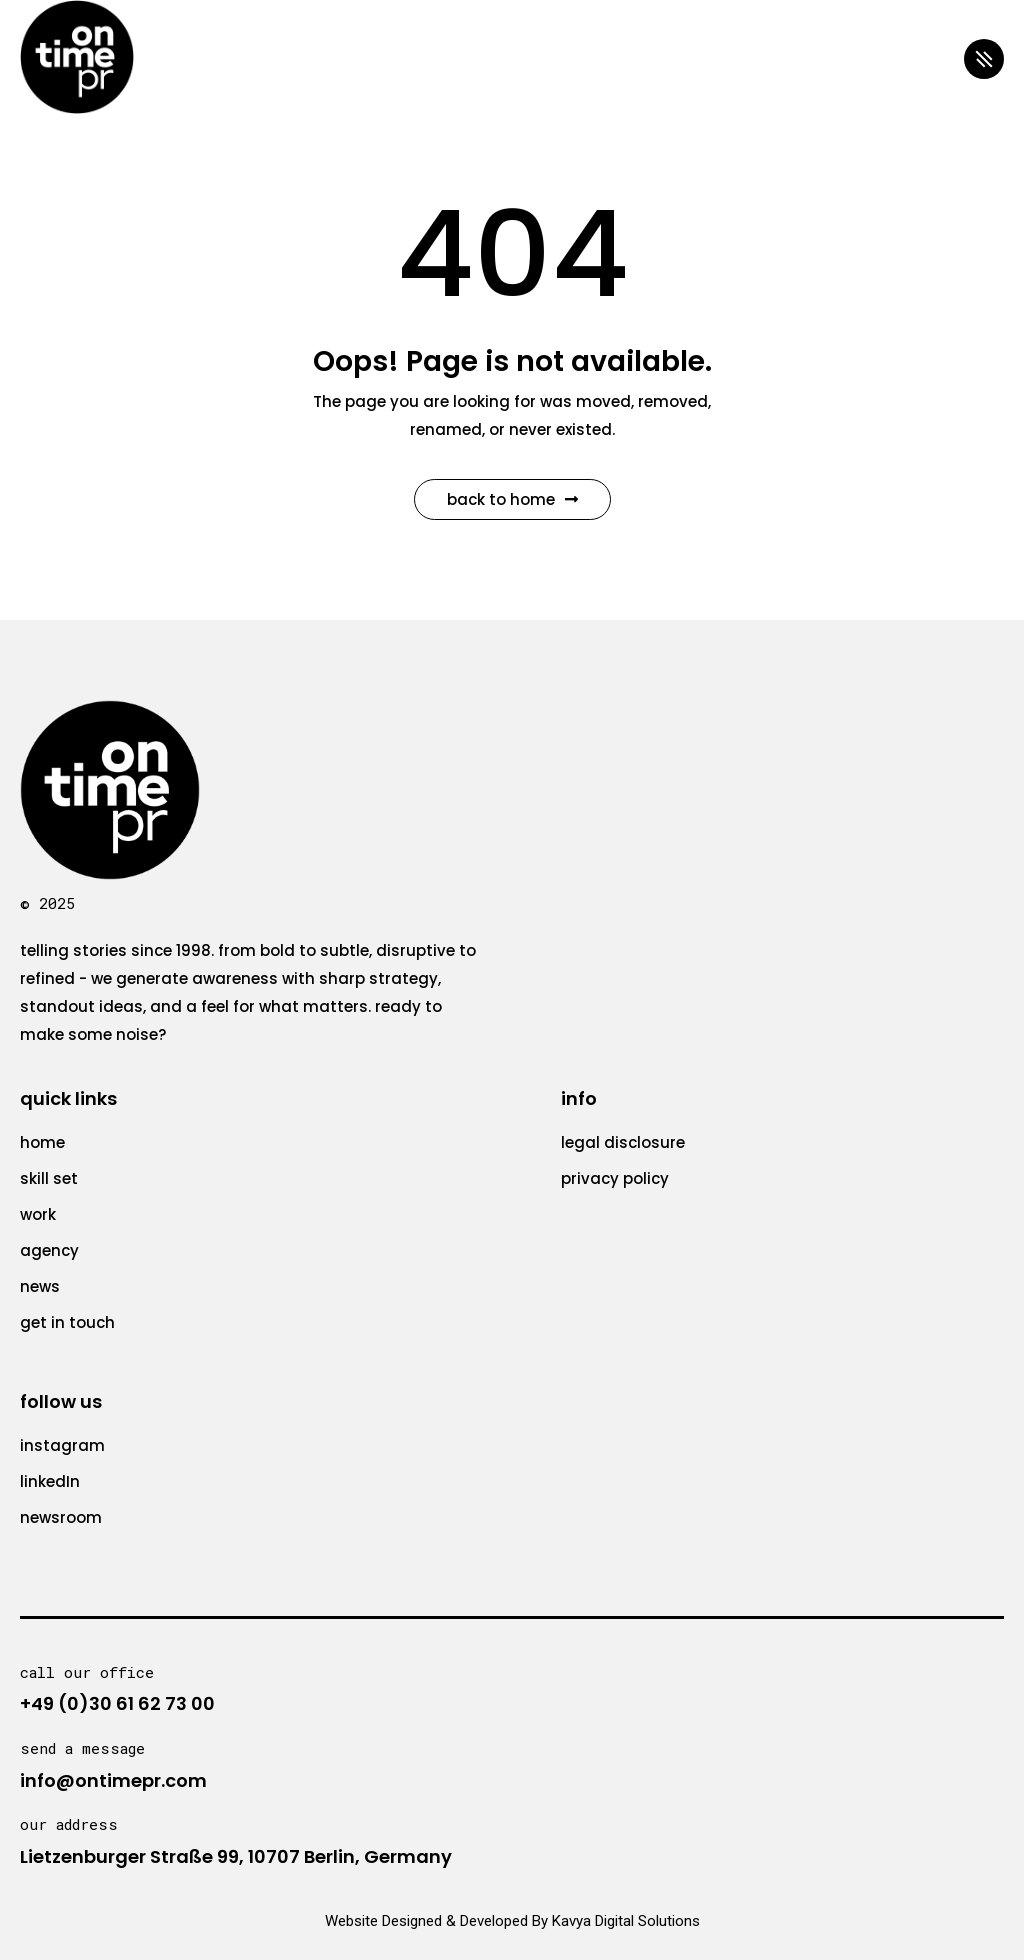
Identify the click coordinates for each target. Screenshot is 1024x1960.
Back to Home (512, 499)
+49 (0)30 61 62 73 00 (117, 1703)
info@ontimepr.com (113, 1780)
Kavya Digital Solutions (626, 1921)
